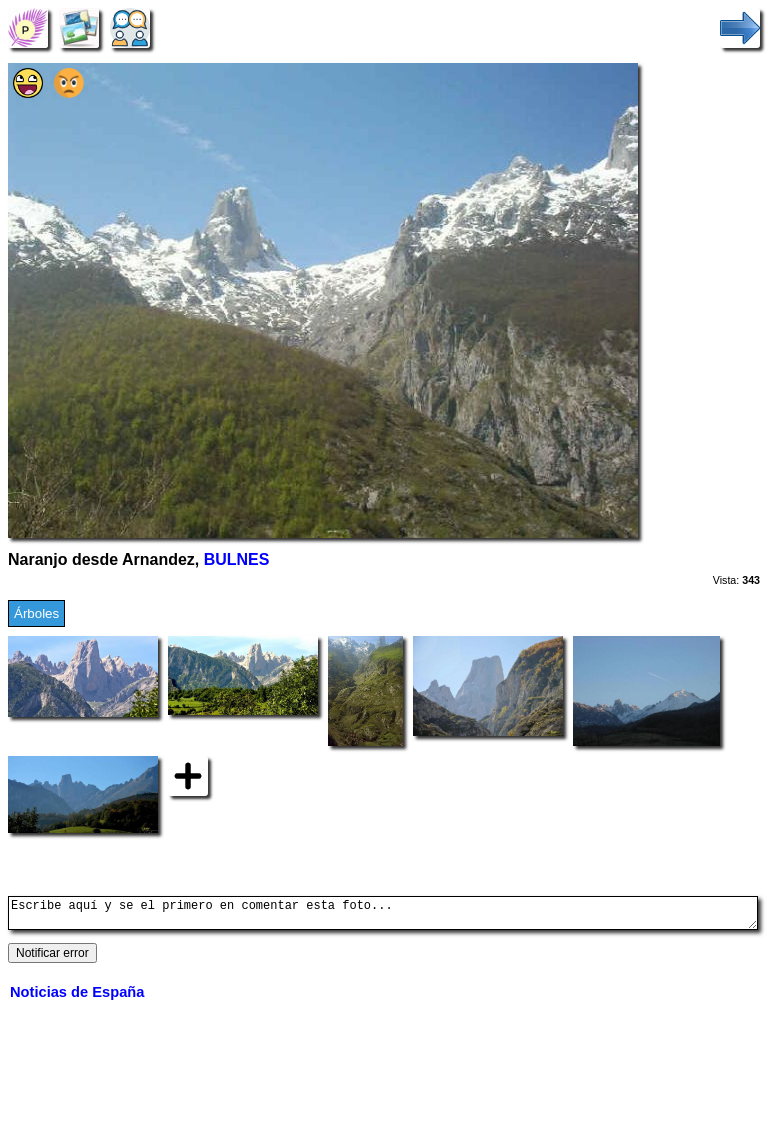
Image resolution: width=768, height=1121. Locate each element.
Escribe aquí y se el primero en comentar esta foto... (383, 916)
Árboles (36, 613)
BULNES (237, 559)
